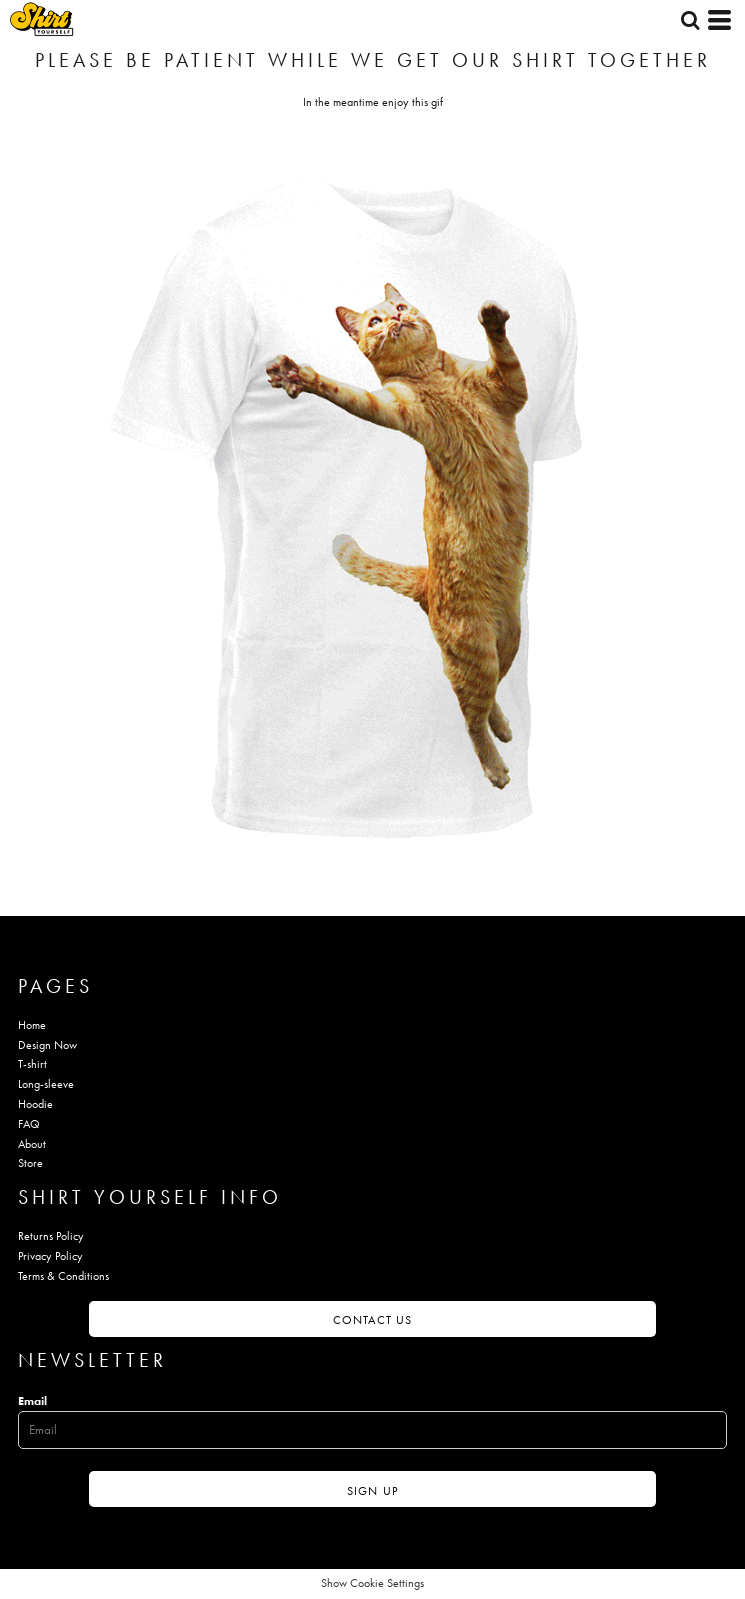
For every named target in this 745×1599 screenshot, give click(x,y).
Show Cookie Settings (372, 1583)
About (32, 1144)
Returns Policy (51, 1236)
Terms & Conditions (63, 1276)
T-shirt (32, 1064)
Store (30, 1163)
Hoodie (35, 1104)
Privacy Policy (50, 1256)
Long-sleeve (46, 1084)
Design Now (47, 1045)
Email (32, 1401)
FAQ (29, 1124)
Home (32, 1025)
